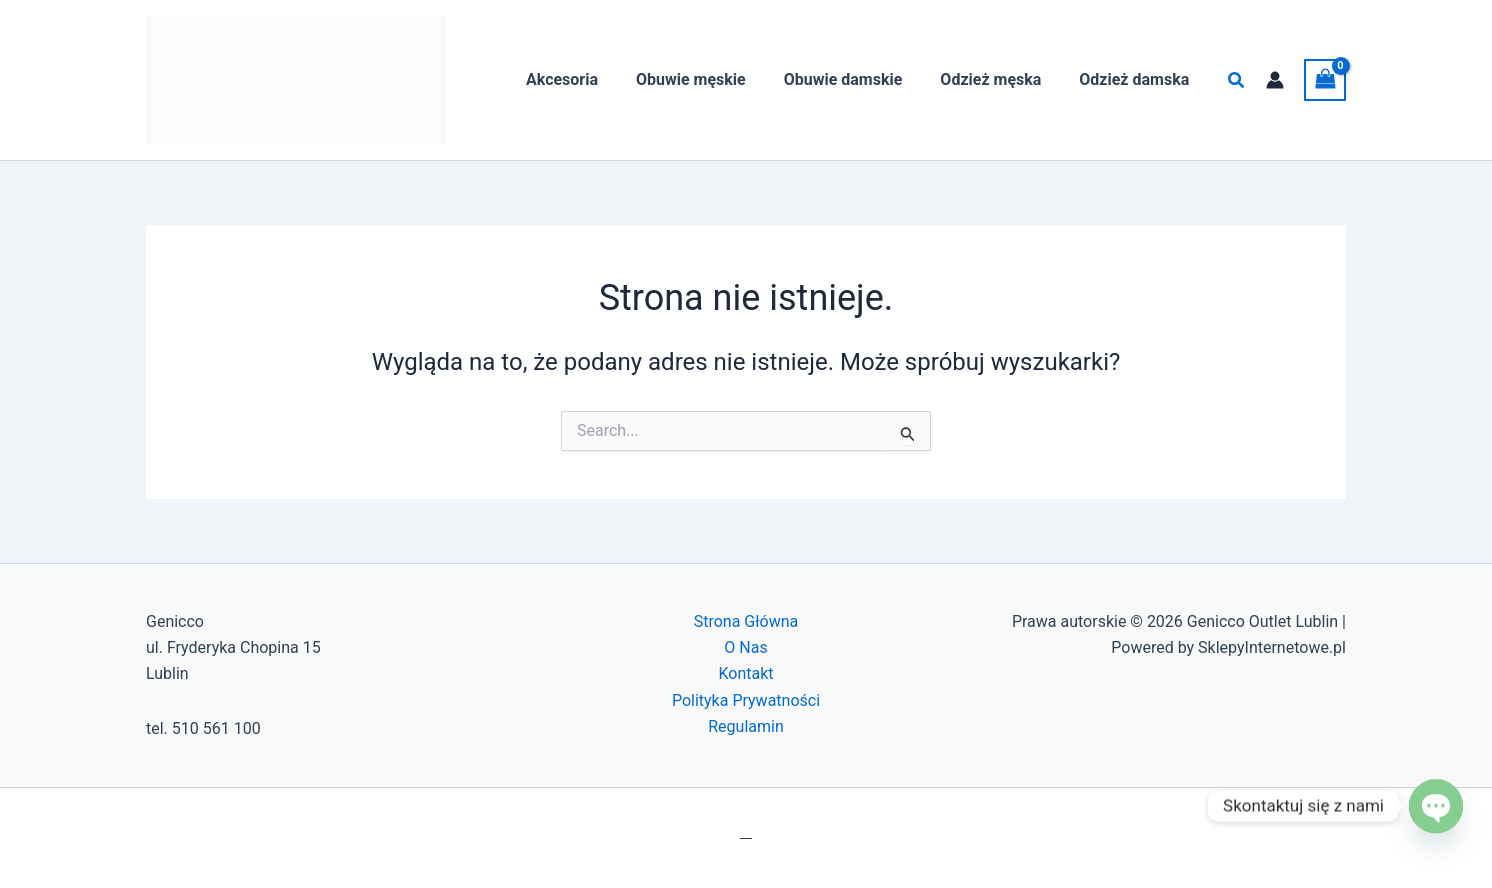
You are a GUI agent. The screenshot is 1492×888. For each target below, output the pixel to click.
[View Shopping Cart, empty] (1325, 79)
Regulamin (746, 726)
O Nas (745, 647)
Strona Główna (746, 621)
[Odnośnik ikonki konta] (1275, 80)
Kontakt (745, 673)
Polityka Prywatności (746, 700)
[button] (1237, 80)
